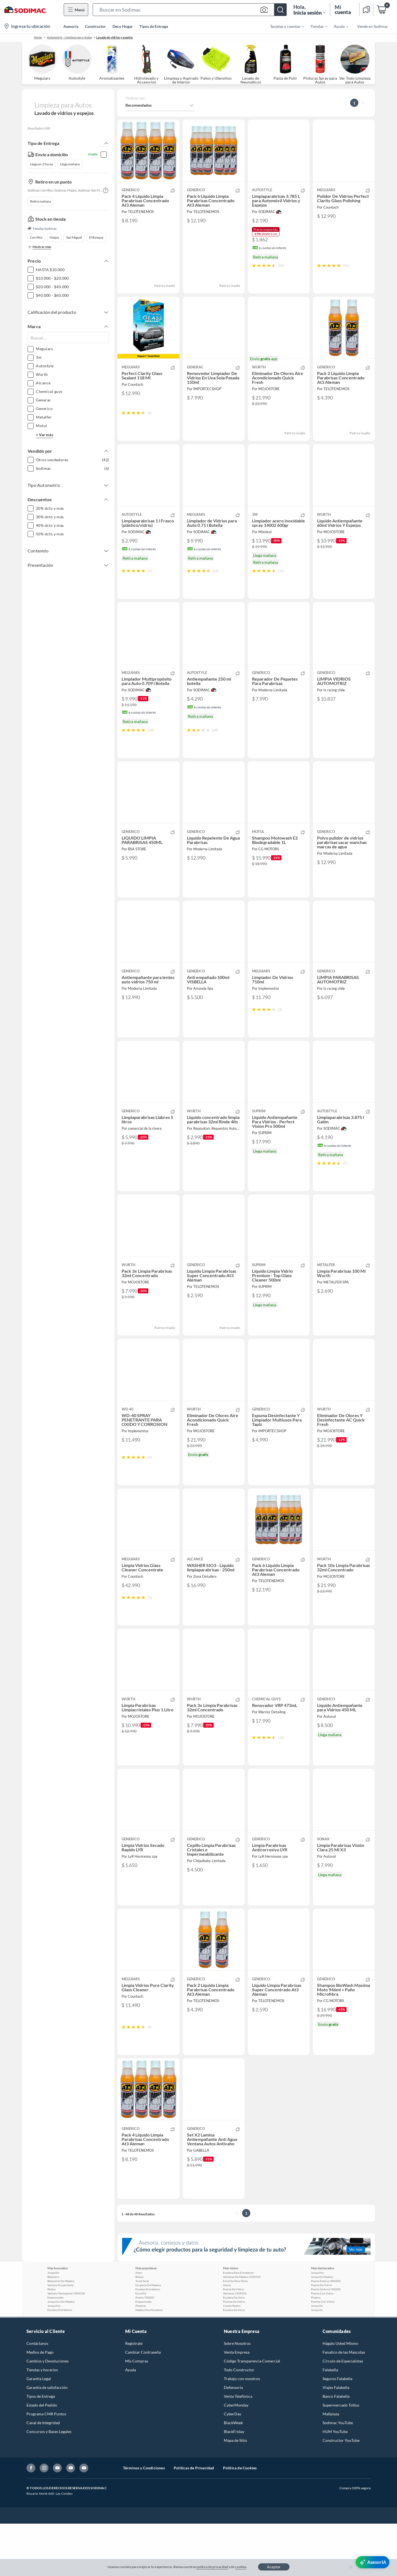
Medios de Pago (39, 2404)
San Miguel (74, 237)
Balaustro (53, 2329)
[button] (190, 9)
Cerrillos (36, 237)
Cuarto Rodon (232, 2358)
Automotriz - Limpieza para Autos (69, 37)
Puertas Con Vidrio (323, 2354)
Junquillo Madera (322, 2329)
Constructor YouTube (341, 2492)
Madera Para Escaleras (149, 2362)
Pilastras (140, 2358)
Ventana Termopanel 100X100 (66, 2345)
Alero (138, 2325)
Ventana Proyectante (60, 2337)
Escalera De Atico (234, 2349)
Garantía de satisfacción (47, 2439)
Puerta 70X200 (144, 2349)
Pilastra (315, 2349)
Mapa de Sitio (235, 2492)
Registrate (134, 2395)
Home (38, 37)
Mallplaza (331, 2466)
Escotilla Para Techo (235, 2333)
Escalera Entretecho (59, 2362)
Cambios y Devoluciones (47, 2413)
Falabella (330, 2422)
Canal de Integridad (43, 2475)
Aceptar (274, 2566)
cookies (240, 2567)
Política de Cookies (240, 2520)
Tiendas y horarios (42, 2422)
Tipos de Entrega (154, 26)
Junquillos (53, 2358)
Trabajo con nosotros (242, 2431)
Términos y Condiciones (144, 2520)
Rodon (51, 2341)
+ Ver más (44, 434)
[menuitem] (284, 26)
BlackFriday (234, 2483)
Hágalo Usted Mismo (340, 2395)
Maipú (54, 237)
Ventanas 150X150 (234, 2345)
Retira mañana (40, 201)
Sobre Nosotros (237, 2395)
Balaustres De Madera (60, 2333)
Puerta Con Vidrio (322, 2345)
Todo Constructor (239, 2422)
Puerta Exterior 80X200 (325, 2333)
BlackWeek (233, 2475)
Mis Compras (136, 2413)
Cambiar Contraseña (143, 2404)
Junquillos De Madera (60, 2354)
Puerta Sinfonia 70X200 (325, 2341)
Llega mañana (70, 164)
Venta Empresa (237, 2404)
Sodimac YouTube (338, 2475)
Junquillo (53, 2325)
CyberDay (232, 2466)
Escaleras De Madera (148, 2337)
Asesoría (70, 26)
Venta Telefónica (238, 2448)
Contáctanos (37, 2395)
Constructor (95, 26)
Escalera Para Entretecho (238, 2325)
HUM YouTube (335, 2483)
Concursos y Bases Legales (48, 2483)
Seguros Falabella (337, 2431)
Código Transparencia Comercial (252, 2413)
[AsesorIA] (372, 2562)
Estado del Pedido (41, 2457)
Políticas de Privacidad (194, 2520)
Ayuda (130, 2422)
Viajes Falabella (336, 2439)
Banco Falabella (336, 2448)
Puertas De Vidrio (234, 2354)
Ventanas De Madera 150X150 (242, 2329)
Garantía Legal (38, 2431)
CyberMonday (236, 2457)
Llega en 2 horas (41, 164)
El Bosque (96, 237)
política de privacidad (212, 2567)
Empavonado (55, 2349)
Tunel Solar (142, 2333)
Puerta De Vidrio (233, 2341)
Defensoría (233, 2439)
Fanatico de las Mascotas (344, 2404)
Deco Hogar (122, 26)
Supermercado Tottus (341, 2457)
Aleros (227, 2337)
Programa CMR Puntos (46, 2466)
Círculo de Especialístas (343, 2413)
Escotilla (140, 2345)
